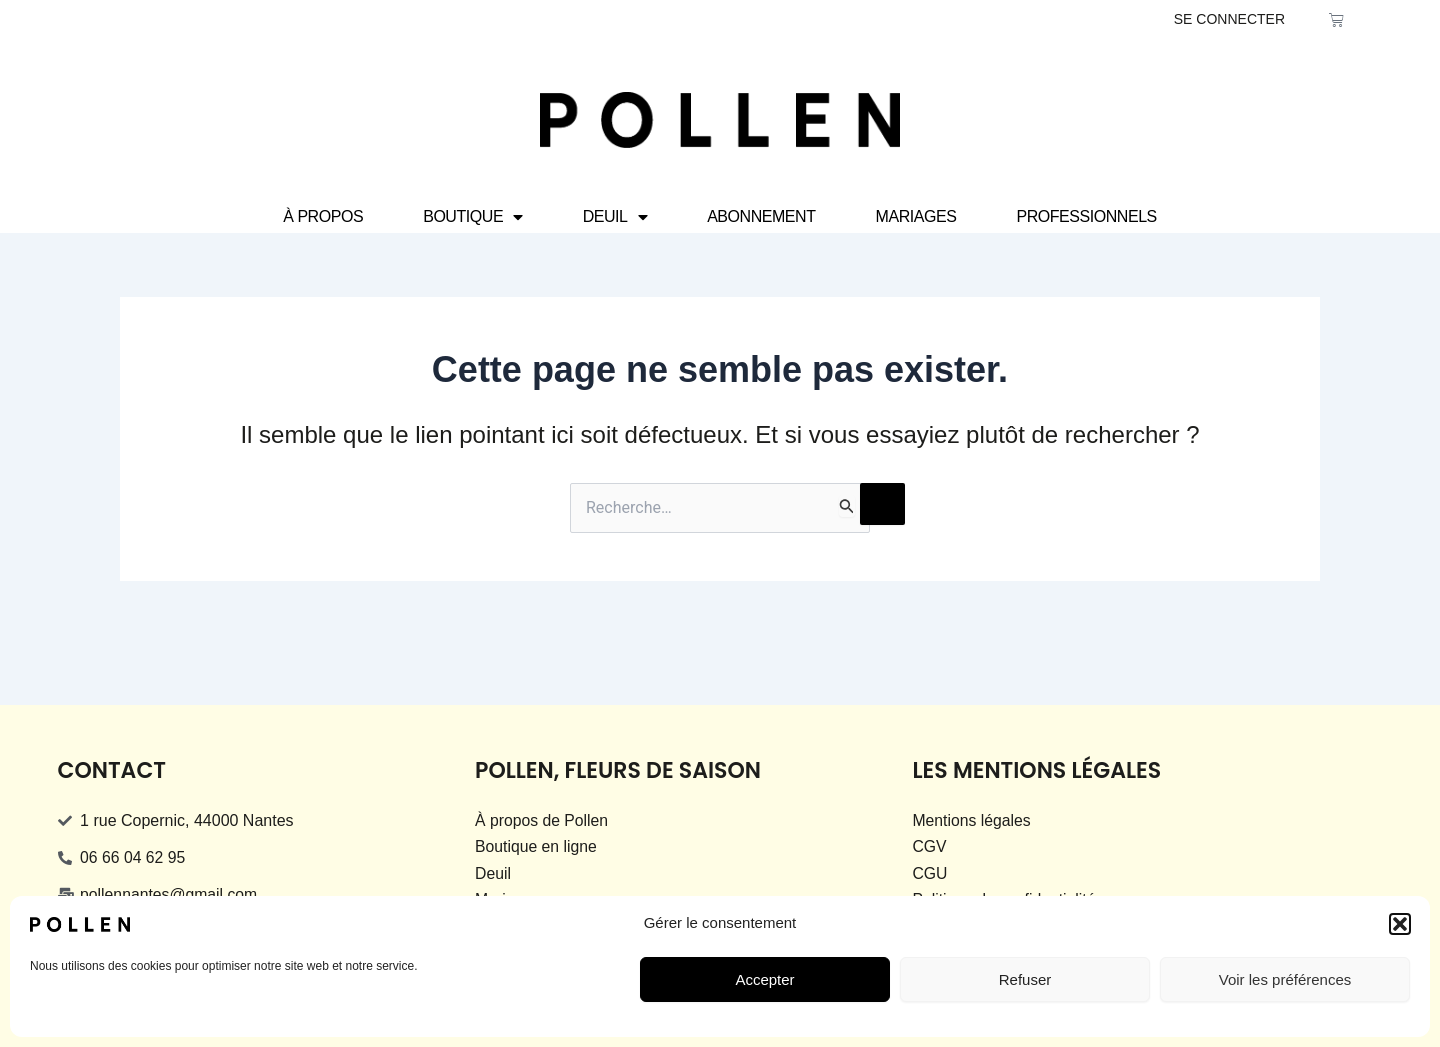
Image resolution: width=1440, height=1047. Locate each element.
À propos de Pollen (542, 820)
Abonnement (761, 216)
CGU (930, 873)
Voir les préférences (1285, 979)
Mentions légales (972, 820)
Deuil (615, 217)
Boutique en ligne (537, 846)
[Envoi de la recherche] (847, 506)
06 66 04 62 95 (133, 857)
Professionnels (1086, 216)
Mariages (916, 216)
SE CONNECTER (1229, 19)
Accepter (764, 979)
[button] (1400, 924)
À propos (323, 216)
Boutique (473, 217)
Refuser (1025, 979)
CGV (929, 846)
